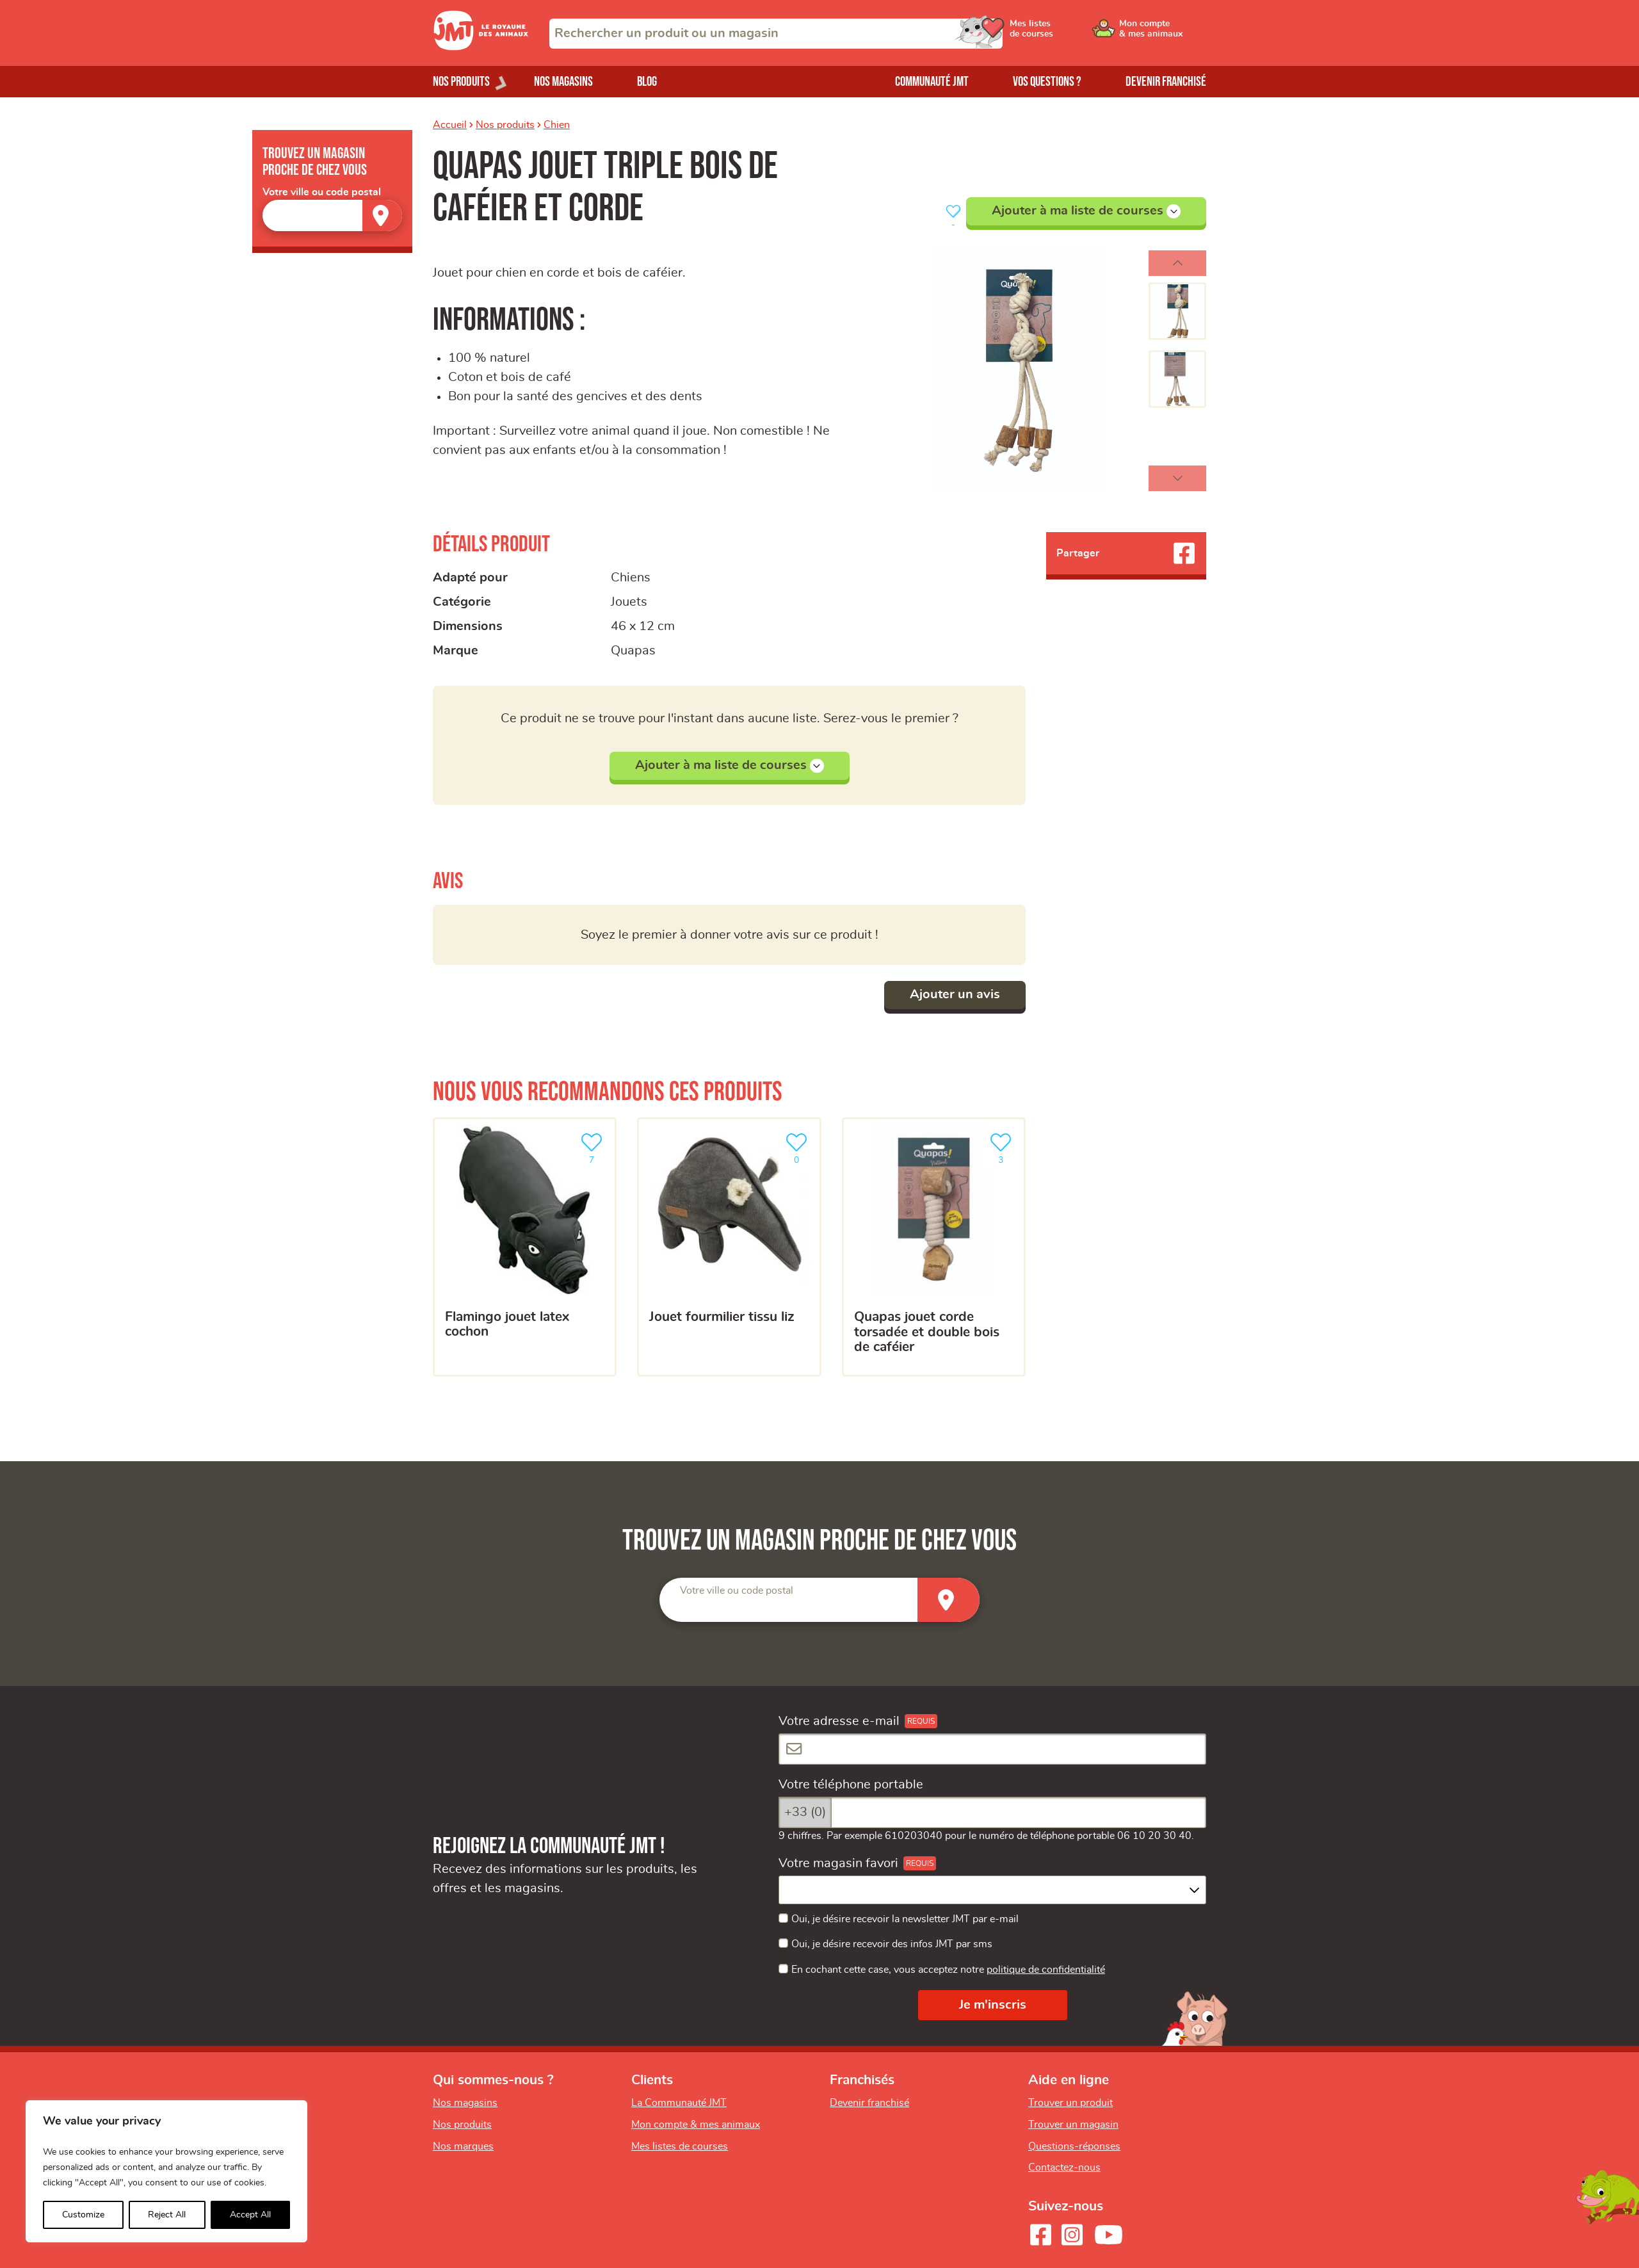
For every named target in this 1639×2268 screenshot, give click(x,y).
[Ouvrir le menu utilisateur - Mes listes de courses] (1066, 33)
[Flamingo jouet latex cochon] (525, 1247)
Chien (557, 125)
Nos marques (463, 2146)
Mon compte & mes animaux (695, 2124)
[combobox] (776, 34)
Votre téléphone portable (851, 1784)
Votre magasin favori (838, 1863)
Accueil (450, 125)
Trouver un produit (1070, 2103)
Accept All (250, 2214)
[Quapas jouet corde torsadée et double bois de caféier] (934, 1247)
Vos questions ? (1047, 82)
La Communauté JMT (679, 2103)
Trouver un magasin (1073, 2124)
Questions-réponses (1074, 2146)
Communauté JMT (932, 82)
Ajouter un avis (955, 994)
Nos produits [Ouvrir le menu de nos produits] (461, 82)
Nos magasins (563, 82)
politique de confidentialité (1046, 1969)
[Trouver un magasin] (382, 215)
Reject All (167, 2214)
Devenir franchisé (1166, 82)
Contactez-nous (1064, 2167)
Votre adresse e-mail (839, 1721)
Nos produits (505, 125)
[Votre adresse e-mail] (992, 1749)
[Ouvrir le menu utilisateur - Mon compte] (1163, 33)
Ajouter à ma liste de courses (1086, 211)
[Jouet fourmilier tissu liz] (729, 1247)
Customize (83, 2214)
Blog (647, 82)
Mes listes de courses (679, 2146)
